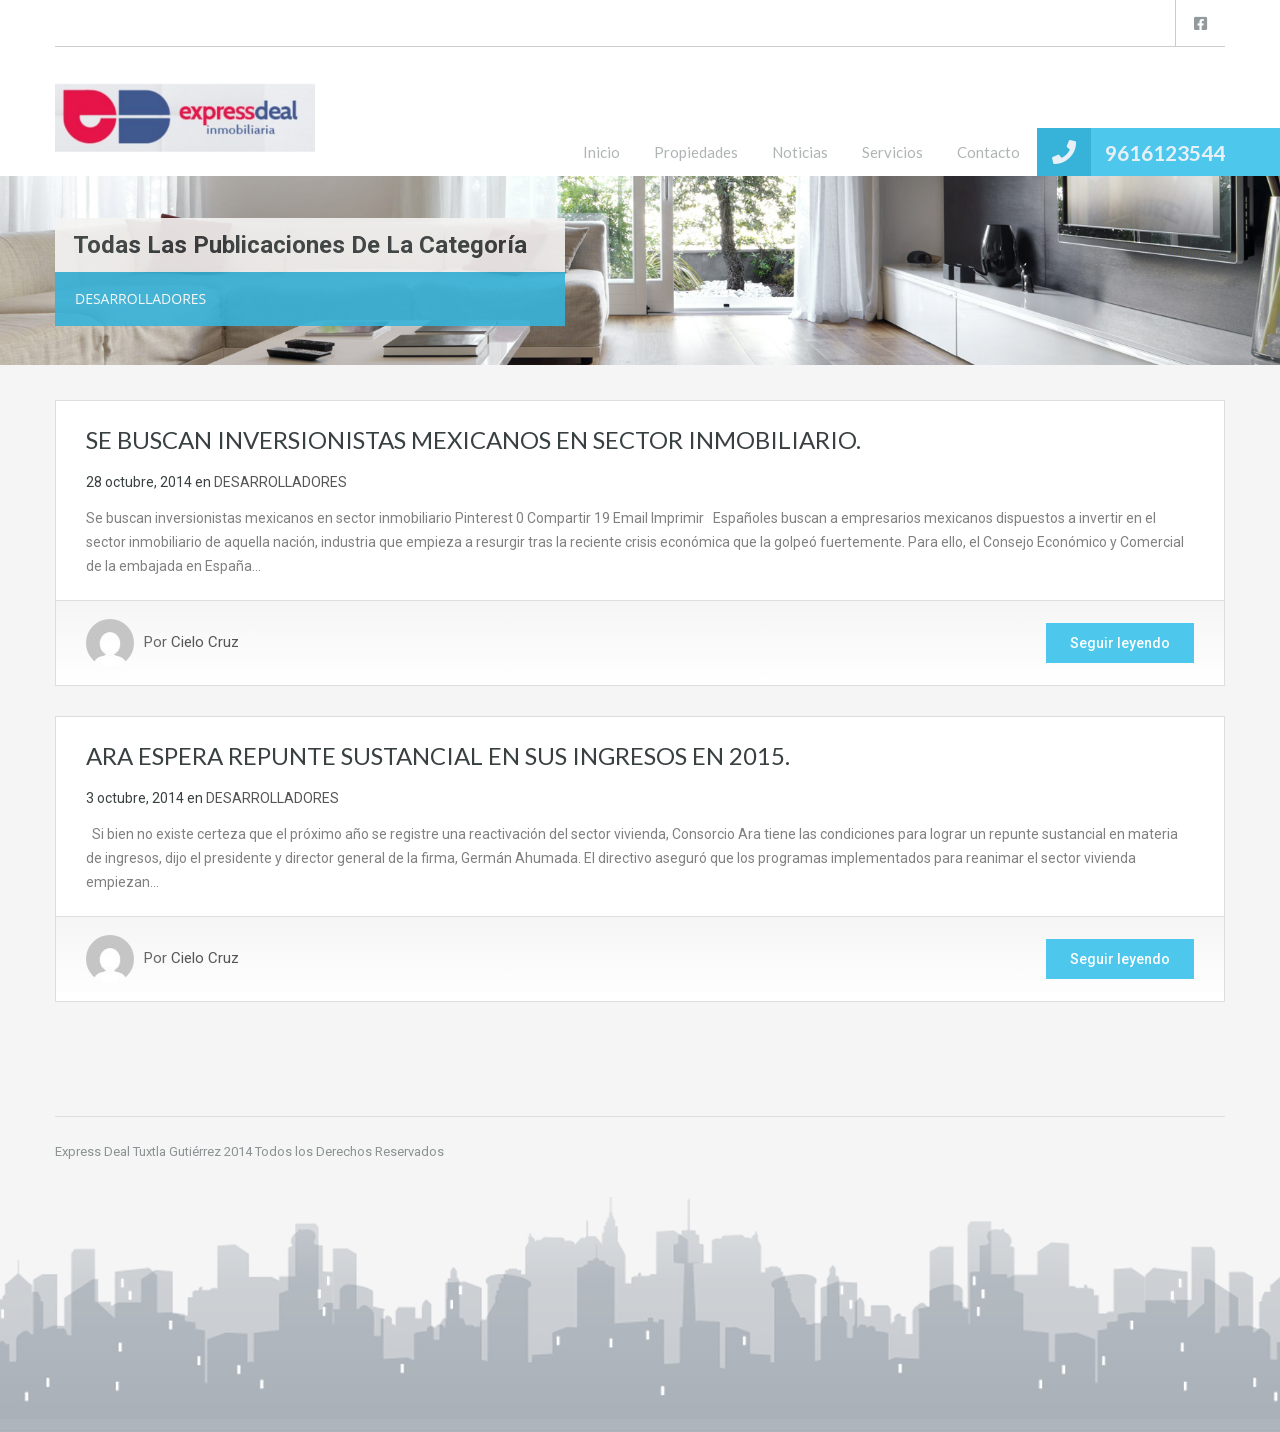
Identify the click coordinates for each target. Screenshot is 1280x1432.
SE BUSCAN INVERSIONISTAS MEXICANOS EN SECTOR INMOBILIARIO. (473, 439)
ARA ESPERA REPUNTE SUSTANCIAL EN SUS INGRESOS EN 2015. (438, 755)
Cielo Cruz (205, 643)
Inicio (601, 152)
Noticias (800, 152)
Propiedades (696, 152)
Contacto (988, 152)
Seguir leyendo (1120, 643)
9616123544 (1165, 152)
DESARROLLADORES (280, 482)
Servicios (892, 152)
